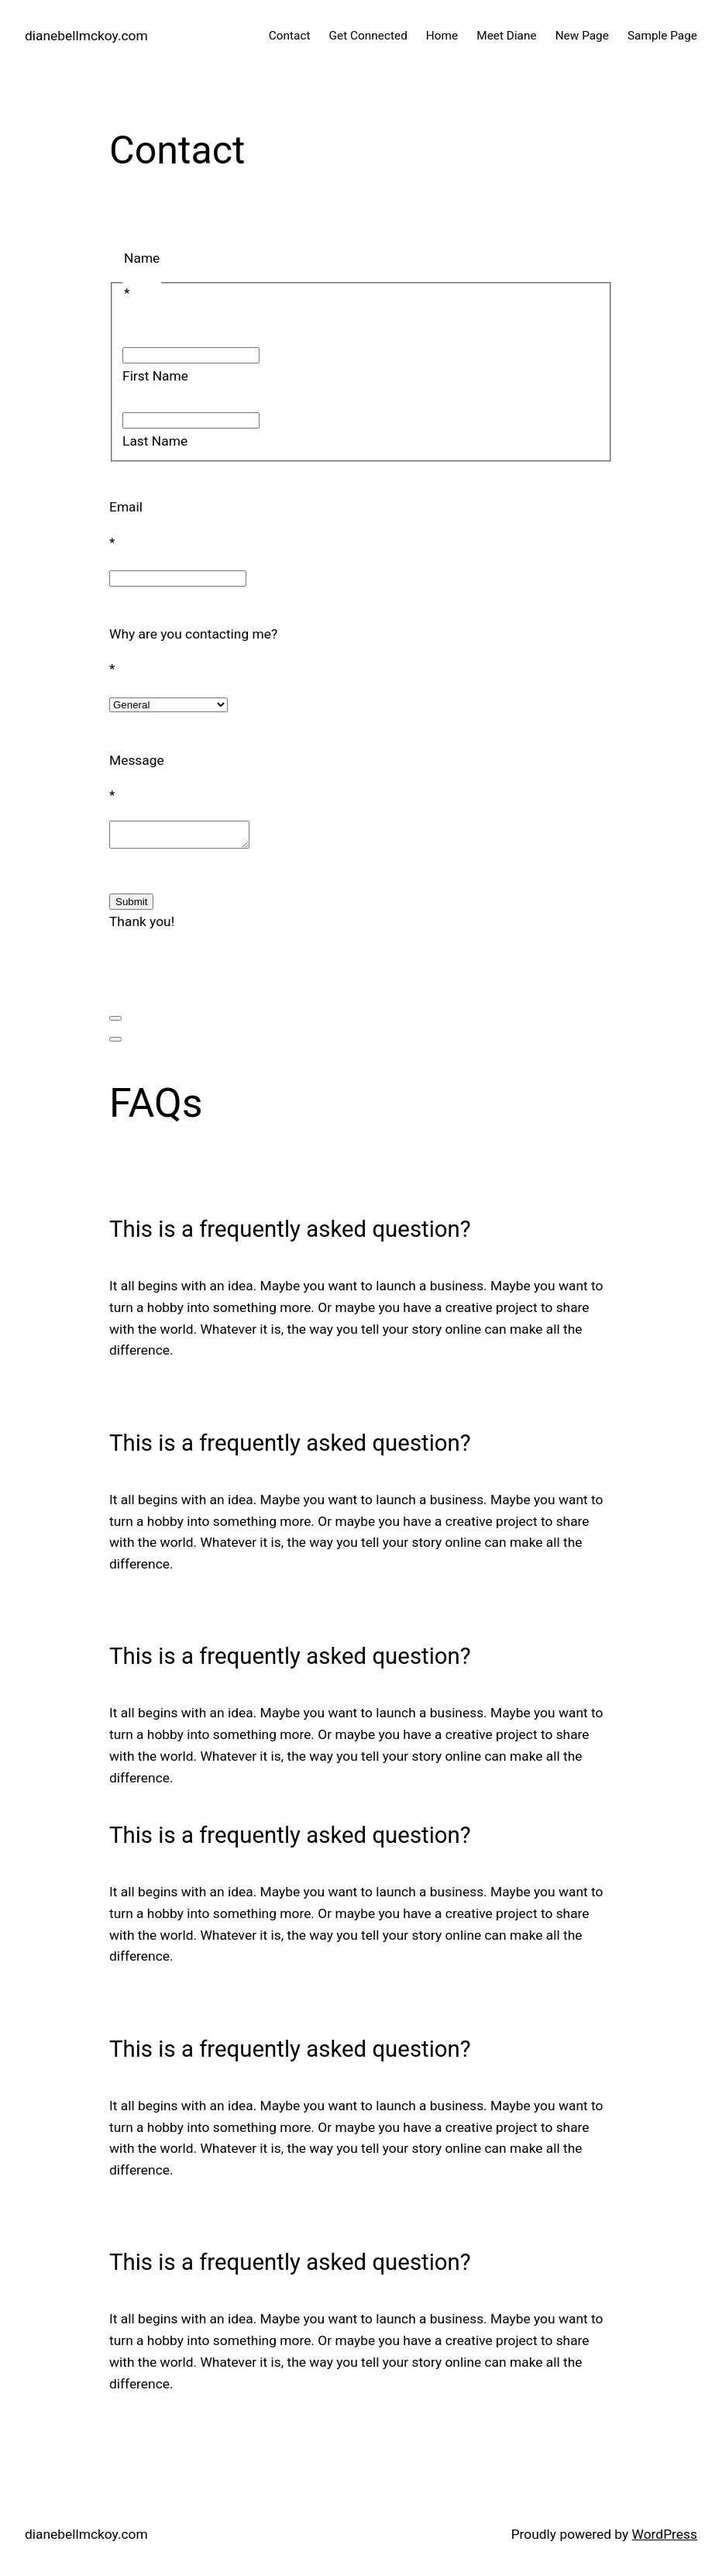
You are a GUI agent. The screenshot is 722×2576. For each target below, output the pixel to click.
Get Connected (368, 36)
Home (442, 36)
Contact (290, 36)
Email (126, 507)
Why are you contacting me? (193, 634)
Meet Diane (506, 36)
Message (136, 760)
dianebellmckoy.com (86, 35)
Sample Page (662, 36)
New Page (582, 36)
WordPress (664, 2539)
